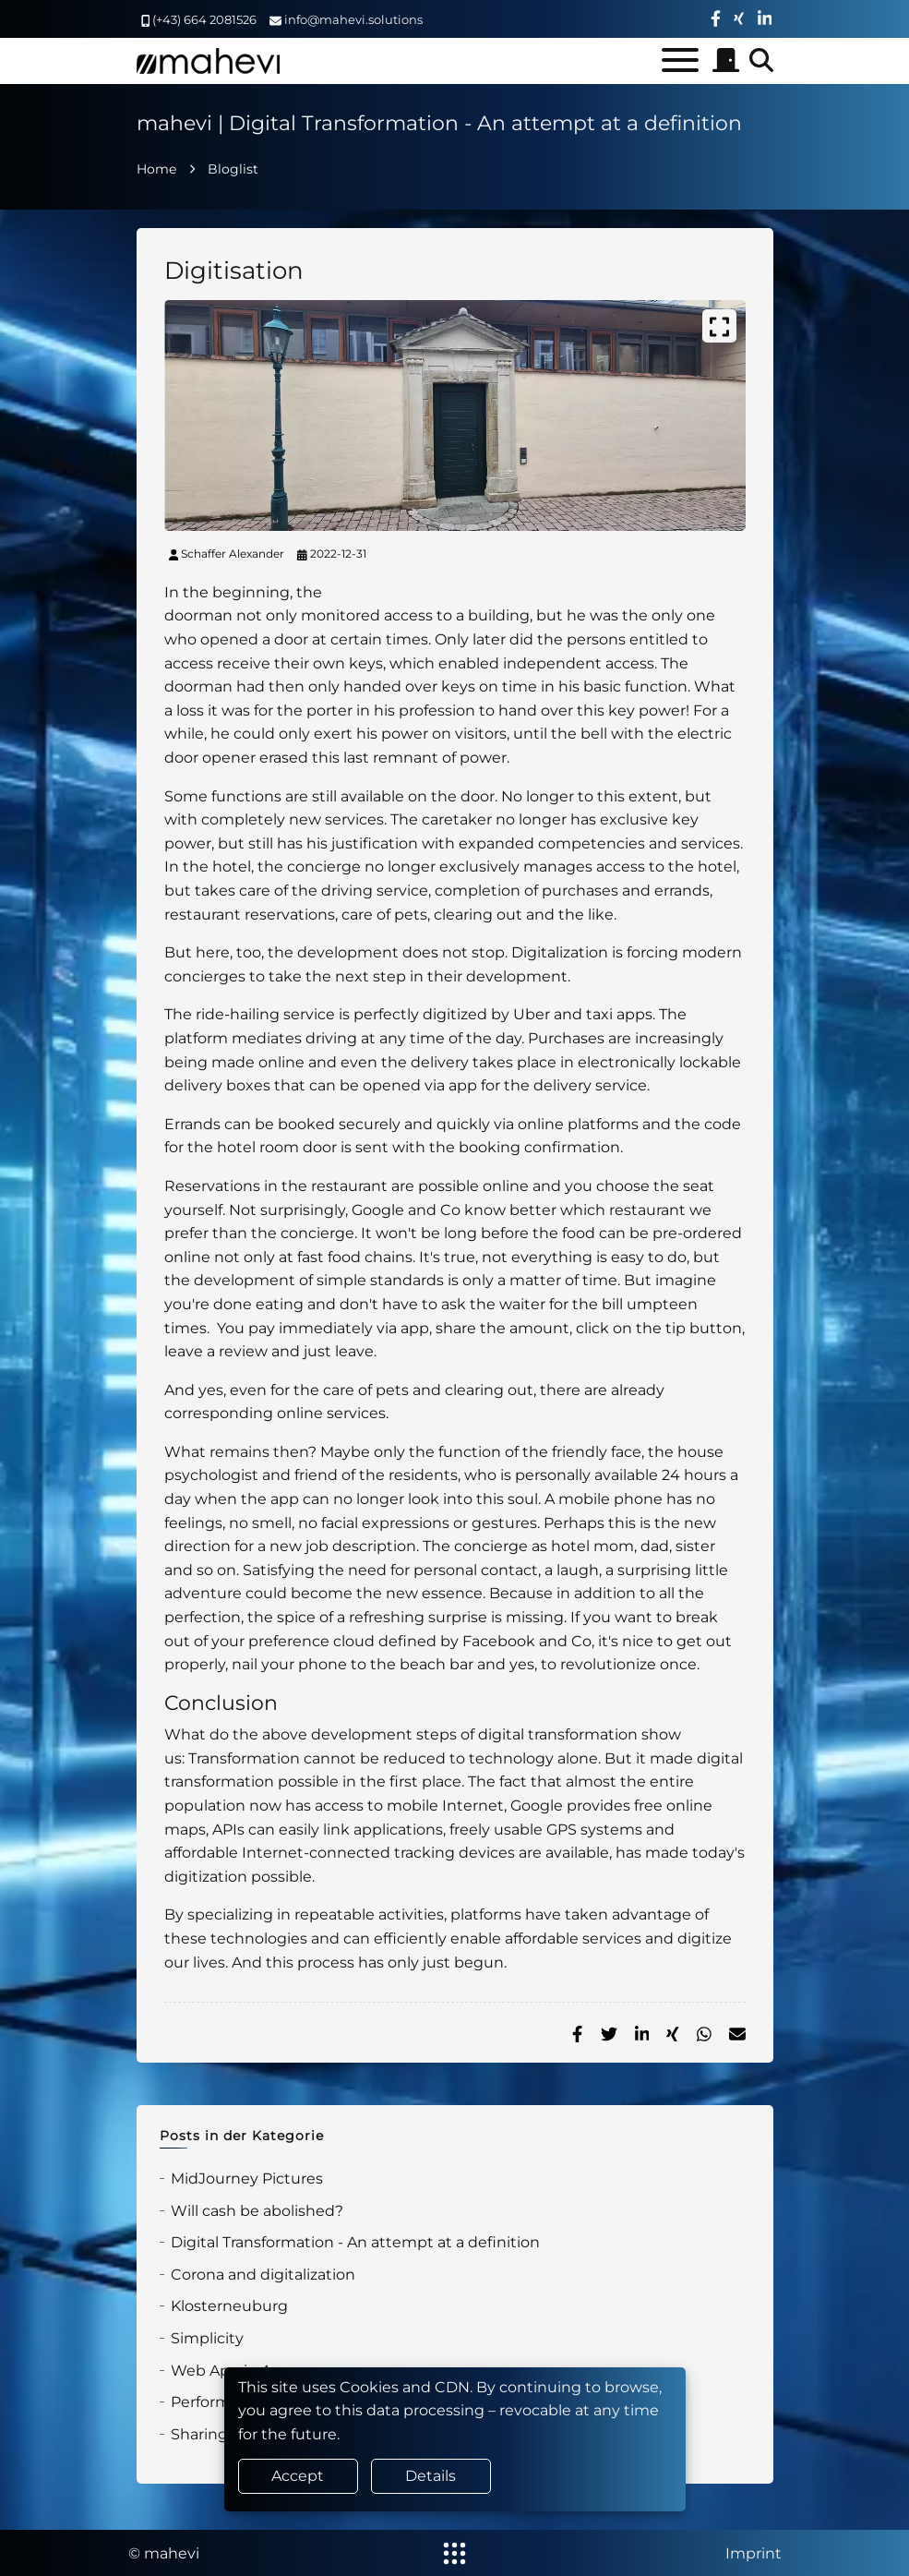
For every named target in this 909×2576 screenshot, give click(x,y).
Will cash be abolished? (257, 2211)
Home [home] (156, 169)
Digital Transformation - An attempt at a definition (355, 2242)
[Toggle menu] (680, 60)
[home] (208, 61)
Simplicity (207, 2338)
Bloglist (233, 169)
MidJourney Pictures (247, 2178)
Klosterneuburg (229, 2306)
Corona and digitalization (263, 2274)
